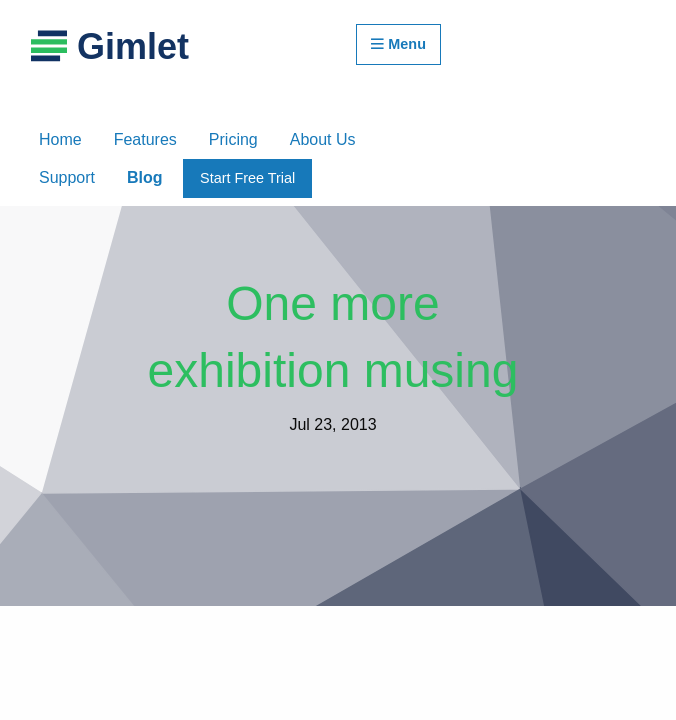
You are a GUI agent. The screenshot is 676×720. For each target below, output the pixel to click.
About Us (323, 139)
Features (145, 139)
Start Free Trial (247, 178)
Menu (398, 44)
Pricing (233, 139)
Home (60, 139)
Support (67, 177)
